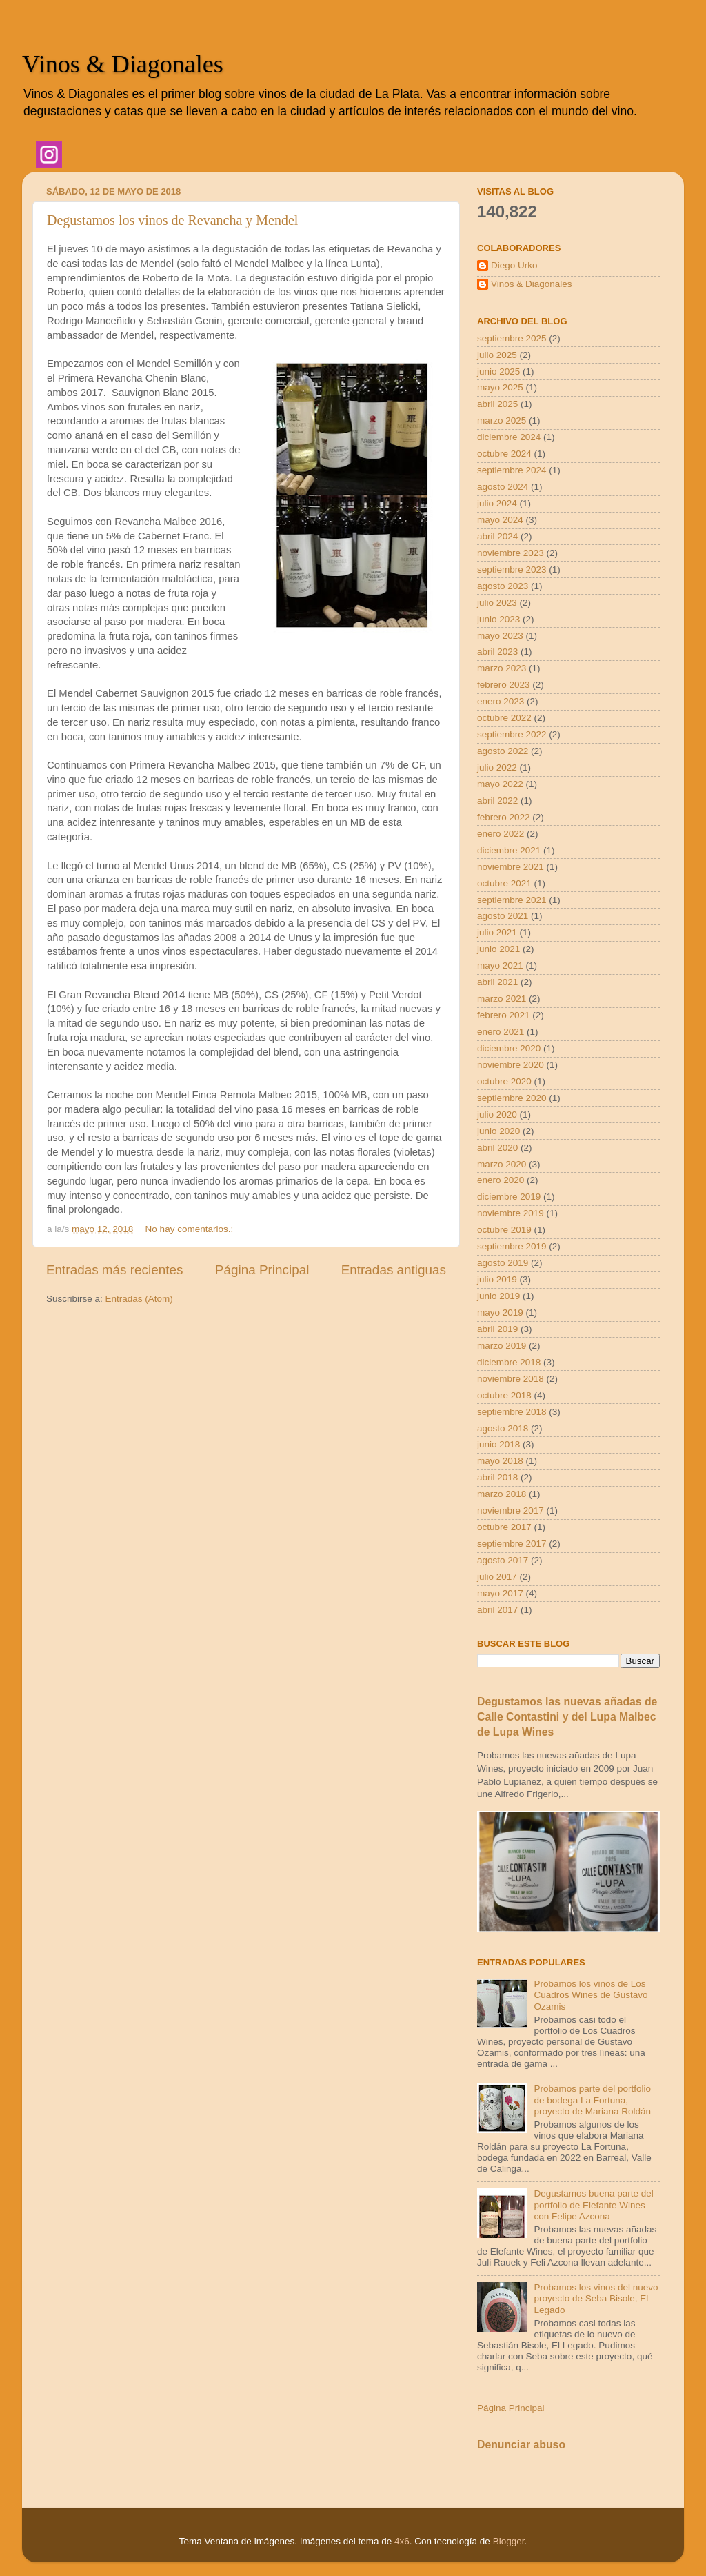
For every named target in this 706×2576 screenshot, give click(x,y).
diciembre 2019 (509, 1196)
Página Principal (262, 1269)
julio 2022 (497, 767)
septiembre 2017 (512, 1543)
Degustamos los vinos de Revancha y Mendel (172, 220)
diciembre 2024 (509, 437)
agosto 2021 (502, 916)
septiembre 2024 (512, 470)
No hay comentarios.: (190, 1229)
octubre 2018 (504, 1395)
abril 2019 (497, 1329)
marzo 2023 (501, 668)
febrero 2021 (503, 1015)
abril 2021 (497, 982)
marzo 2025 (501, 420)
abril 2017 (497, 1610)
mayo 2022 (500, 784)
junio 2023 (498, 619)
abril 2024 (497, 536)
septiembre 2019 (512, 1246)
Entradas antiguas (393, 1269)
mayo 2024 (500, 520)
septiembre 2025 (512, 338)
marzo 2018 (501, 1494)
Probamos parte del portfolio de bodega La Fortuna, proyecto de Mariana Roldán (592, 2099)
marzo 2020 (501, 1164)
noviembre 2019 (510, 1213)
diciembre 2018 (509, 1362)
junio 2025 (498, 371)
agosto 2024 (502, 487)
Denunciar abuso (521, 2444)
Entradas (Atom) (139, 1299)
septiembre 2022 (512, 734)
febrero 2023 (503, 685)
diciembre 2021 (509, 850)
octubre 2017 (504, 1527)
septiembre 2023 (512, 569)
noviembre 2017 (510, 1510)
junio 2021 (498, 949)
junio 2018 (498, 1444)
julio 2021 (497, 932)
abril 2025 (497, 404)
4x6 (402, 2541)
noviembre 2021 (510, 867)
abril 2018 (497, 1477)
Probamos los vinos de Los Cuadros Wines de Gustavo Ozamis (590, 1995)
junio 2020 (498, 1131)
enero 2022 (500, 834)
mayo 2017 (500, 1593)
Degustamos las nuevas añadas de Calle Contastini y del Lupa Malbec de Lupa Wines (567, 1717)
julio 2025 (497, 355)
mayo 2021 (500, 965)
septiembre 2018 (512, 1412)
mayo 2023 (500, 636)
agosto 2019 (502, 1263)
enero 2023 (500, 701)
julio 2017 (497, 1577)
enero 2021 (500, 1032)
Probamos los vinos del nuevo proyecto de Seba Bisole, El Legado (596, 2298)
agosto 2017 (502, 1560)
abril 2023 (497, 651)
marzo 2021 (501, 998)
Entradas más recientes (114, 1269)
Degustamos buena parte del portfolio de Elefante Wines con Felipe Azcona (593, 2204)
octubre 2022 (504, 718)
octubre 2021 (504, 883)
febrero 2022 (503, 817)
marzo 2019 (501, 1345)
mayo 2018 (500, 1461)
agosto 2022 (502, 751)
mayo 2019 (500, 1312)
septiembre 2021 (512, 900)
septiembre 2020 (512, 1098)
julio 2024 (497, 503)
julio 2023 (497, 602)
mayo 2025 (500, 387)
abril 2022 (497, 800)
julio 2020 (497, 1114)
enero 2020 (500, 1180)
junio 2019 (498, 1296)
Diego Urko (514, 265)
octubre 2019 (504, 1230)
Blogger (509, 2541)
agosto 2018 (502, 1428)
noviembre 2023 (510, 553)
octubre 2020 (504, 1081)
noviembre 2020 (510, 1065)
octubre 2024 (504, 453)
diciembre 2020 (509, 1048)
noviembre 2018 (510, 1379)
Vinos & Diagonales (122, 64)
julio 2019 (497, 1279)
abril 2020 (497, 1147)
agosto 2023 (502, 586)
